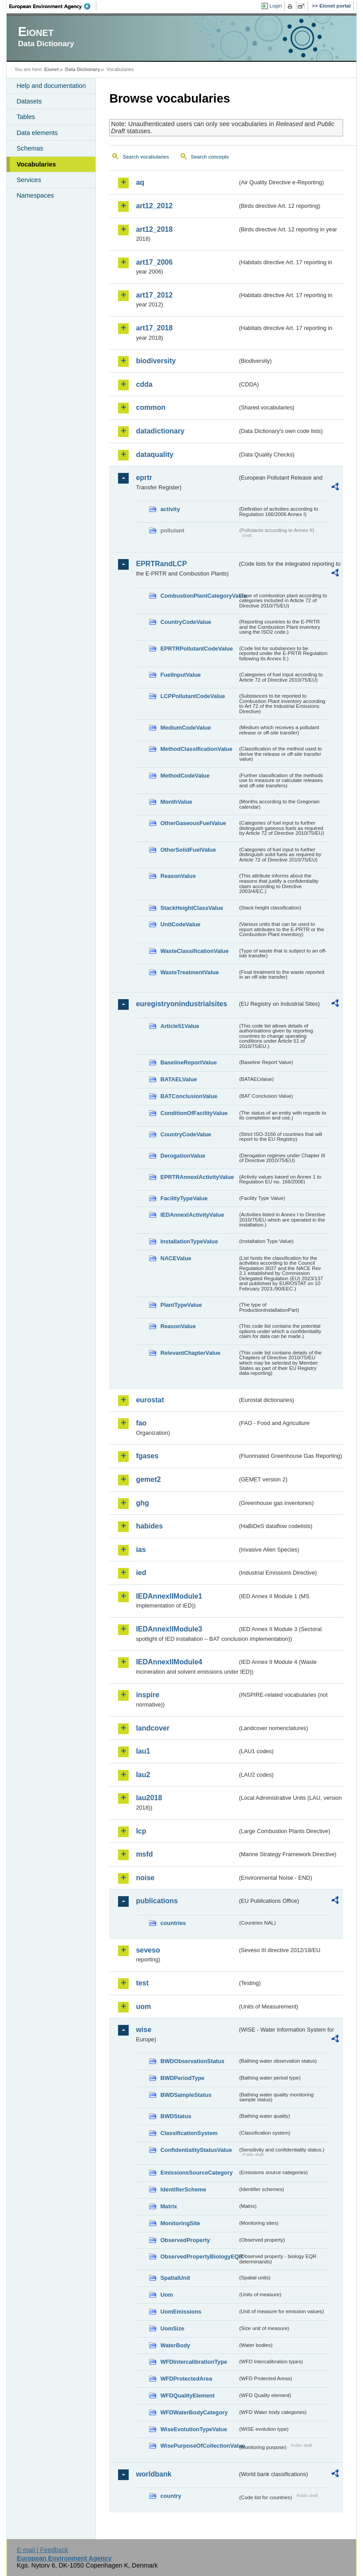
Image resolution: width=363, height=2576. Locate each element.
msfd (144, 1854)
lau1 (143, 1751)
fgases (147, 1456)
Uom (166, 2294)
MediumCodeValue (185, 727)
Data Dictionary (82, 69)
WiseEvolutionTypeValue (193, 2429)
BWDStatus (175, 2116)
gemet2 (148, 1479)
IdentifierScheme (183, 2189)
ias (141, 1549)
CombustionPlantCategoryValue (198, 595)
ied (141, 1572)
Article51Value (179, 1026)
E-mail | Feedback (42, 2549)
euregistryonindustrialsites (181, 1004)
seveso (148, 1950)
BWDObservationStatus (192, 2061)
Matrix (168, 2206)
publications (157, 1901)
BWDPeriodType (182, 2078)
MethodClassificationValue (196, 749)
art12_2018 (154, 229)
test (142, 1983)
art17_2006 (154, 262)
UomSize (172, 2328)
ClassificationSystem (188, 2133)
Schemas (29, 148)
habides (149, 1526)
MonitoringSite (180, 2223)
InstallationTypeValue (189, 1241)
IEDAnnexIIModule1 (169, 1596)
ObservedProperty (185, 2240)
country (170, 2496)
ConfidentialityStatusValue (196, 2150)
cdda (144, 384)
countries (173, 1923)
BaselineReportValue (188, 1062)
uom (143, 2006)
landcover (153, 1728)
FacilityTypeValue (183, 1198)
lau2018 (149, 1798)
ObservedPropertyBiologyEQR (198, 2256)
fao (141, 1423)
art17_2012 (154, 295)
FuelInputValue (180, 674)
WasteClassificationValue (194, 951)
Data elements (37, 132)
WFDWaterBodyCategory (194, 2412)
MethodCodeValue (184, 775)
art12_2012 (154, 206)
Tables (25, 116)
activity (170, 509)
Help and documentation (51, 85)
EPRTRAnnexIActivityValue (197, 1177)
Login (275, 5)
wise (143, 2029)
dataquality (154, 454)
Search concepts (210, 156)
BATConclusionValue (188, 1096)
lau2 (143, 1774)
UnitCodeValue (180, 924)
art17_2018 (154, 328)
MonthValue (176, 801)
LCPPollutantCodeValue (192, 696)
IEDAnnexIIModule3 (169, 1629)
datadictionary (160, 431)
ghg (142, 1503)
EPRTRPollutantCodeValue (196, 648)
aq (140, 182)
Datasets (29, 101)
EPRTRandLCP (161, 564)
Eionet (51, 69)
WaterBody (175, 2345)
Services (28, 179)
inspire (147, 1695)
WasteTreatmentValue (189, 972)
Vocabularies (36, 164)
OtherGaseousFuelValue (193, 823)
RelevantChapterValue (190, 1353)
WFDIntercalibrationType (193, 2361)
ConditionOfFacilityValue (193, 1113)
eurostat (150, 1400)
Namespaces (35, 195)
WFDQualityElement (187, 2395)
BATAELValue (178, 1079)
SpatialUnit (175, 2277)
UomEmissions (180, 2311)
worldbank (153, 2474)
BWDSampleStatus (185, 2095)
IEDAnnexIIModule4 (169, 1662)
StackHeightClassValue (191, 908)
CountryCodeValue (185, 622)
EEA (52, 6)
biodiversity (156, 361)
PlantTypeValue (181, 1305)
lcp (141, 1831)
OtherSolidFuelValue (188, 849)
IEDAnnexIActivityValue (192, 1214)
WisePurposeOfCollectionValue (198, 2445)
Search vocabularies (145, 156)
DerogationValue (182, 1155)
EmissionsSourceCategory (196, 2172)
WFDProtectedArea (186, 2378)
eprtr (144, 477)
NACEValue (175, 1258)
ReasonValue (178, 876)
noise (145, 1877)
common (151, 407)
